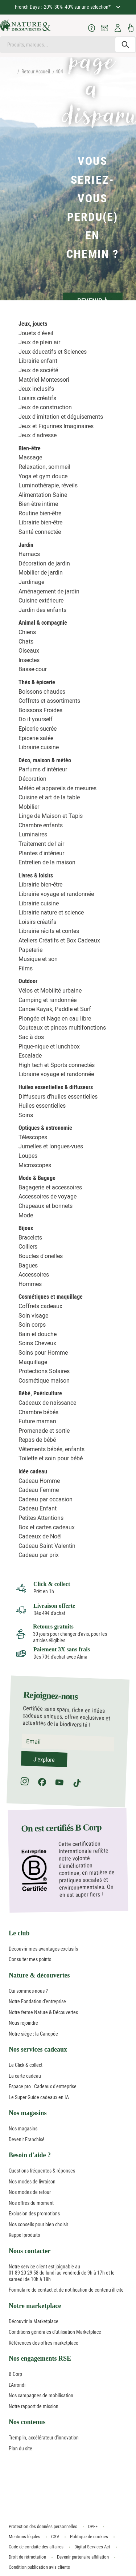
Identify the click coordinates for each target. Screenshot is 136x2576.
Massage (30, 457)
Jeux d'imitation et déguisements (60, 416)
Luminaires (32, 834)
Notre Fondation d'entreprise (37, 2001)
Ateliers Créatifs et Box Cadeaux (59, 940)
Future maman (37, 1421)
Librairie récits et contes (48, 931)
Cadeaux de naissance (47, 1402)
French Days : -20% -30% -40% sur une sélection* (63, 7)
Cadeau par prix (38, 1554)
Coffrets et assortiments (49, 700)
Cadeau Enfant (37, 1508)
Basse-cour (32, 669)
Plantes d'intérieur (41, 853)
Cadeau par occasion (45, 1499)
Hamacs (29, 554)
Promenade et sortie (44, 1430)
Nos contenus (27, 2422)
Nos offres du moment (31, 2203)
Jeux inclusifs (36, 388)
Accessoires (33, 1274)
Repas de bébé (37, 1439)
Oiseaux (28, 650)
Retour (28, 71)
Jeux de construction (45, 407)
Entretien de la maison (46, 862)
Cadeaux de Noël (40, 1536)
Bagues (28, 1265)
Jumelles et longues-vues (50, 1146)
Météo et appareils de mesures (57, 788)
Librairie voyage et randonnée (56, 894)
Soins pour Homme (43, 1352)
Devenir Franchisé (27, 2139)
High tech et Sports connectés (56, 1065)
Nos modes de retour (30, 2192)
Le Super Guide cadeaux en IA (39, 2097)
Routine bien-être (39, 513)
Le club (19, 1933)
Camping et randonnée (47, 1000)
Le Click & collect (25, 2065)
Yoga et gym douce (42, 476)
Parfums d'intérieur (42, 769)
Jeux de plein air (39, 342)
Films (25, 968)
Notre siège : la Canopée (33, 2034)
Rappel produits (24, 2235)
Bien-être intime (38, 503)
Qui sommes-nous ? (28, 1991)
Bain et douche (37, 1334)
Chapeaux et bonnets (45, 1205)
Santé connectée (39, 531)
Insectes (29, 660)
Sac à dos (31, 1037)
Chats (25, 641)
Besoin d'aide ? (30, 2155)
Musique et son (38, 959)
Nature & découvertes (39, 1975)
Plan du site (20, 2448)
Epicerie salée (35, 738)
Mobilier (28, 806)
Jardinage (31, 582)
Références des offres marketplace (43, 2343)
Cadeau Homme (39, 1480)
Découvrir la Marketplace (33, 2321)
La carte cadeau (25, 2076)
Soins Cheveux (37, 1343)
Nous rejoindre (23, 2023)
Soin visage (33, 1315)
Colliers (27, 1246)
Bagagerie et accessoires (50, 1187)
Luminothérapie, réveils (48, 485)
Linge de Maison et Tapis (50, 815)
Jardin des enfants (42, 610)
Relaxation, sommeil (44, 466)
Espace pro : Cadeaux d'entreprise (43, 2086)
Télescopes (32, 1137)
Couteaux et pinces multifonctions (62, 1027)
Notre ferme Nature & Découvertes (43, 2012)
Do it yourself (35, 719)
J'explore (44, 1760)
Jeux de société (38, 370)
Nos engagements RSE (40, 2358)
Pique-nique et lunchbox (49, 1046)
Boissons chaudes (41, 691)
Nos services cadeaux (38, 2049)
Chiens (27, 632)
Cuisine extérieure (40, 600)
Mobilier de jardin (40, 572)
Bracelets (30, 1237)
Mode (25, 1215)
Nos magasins (28, 2113)
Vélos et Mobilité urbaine (50, 990)
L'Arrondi (17, 2385)
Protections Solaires (44, 1371)
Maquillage (32, 1362)
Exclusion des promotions (34, 2213)
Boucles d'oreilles (40, 1256)
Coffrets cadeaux (40, 1306)
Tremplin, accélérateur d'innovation (44, 2438)
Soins (25, 1115)
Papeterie (30, 949)
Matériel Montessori (43, 379)
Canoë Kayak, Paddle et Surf (54, 1009)
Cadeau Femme (38, 1489)
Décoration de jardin (44, 563)
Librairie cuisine (38, 747)
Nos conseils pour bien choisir (38, 2224)
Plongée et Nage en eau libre (54, 1018)
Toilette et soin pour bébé (50, 1458)
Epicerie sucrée (37, 728)
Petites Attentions (40, 1517)
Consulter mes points (30, 1959)
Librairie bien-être (40, 522)
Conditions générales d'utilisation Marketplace (55, 2332)
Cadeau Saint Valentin (46, 1545)
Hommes (30, 1284)
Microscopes (34, 1165)
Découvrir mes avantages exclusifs (43, 1949)
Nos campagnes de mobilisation (41, 2395)
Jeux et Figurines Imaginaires (56, 426)
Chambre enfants (40, 825)
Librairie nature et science (51, 912)
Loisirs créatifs (37, 398)
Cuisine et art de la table (49, 797)
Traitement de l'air (41, 843)
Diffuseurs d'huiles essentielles (58, 1096)
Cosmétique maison (44, 1380)
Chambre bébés (38, 1412)
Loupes (27, 1155)
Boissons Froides (40, 710)
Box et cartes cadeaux (46, 1527)
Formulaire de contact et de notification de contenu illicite (66, 2290)
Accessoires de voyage (47, 1196)
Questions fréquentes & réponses (42, 2171)
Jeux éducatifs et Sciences (52, 351)
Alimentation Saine (42, 494)
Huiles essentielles (42, 1105)
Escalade (30, 1055)
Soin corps (32, 1324)
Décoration (32, 778)
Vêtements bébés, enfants (51, 1449)
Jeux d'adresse (37, 435)
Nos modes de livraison (32, 2181)
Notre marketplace (35, 2305)
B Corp (15, 2374)
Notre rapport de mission (33, 2406)
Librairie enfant (37, 360)
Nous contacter (29, 2251)
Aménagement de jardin (48, 591)
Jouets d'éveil (35, 333)
